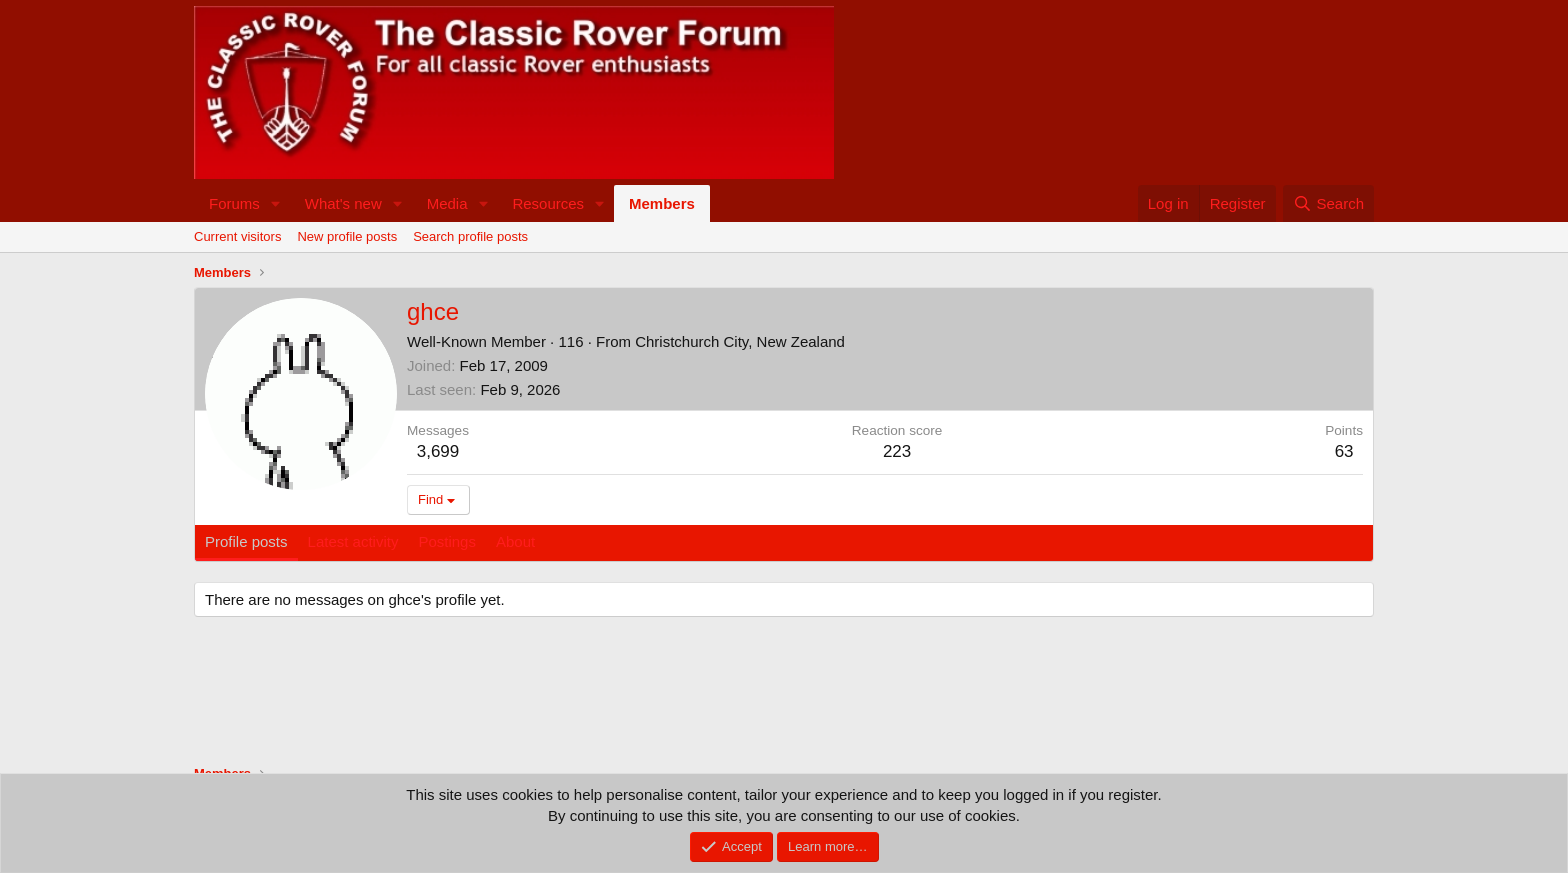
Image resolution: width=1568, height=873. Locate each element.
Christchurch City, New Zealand (740, 341)
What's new (343, 203)
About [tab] (515, 541)
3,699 (438, 451)
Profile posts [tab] (246, 541)
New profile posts (347, 236)
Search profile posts (470, 236)
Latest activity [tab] (353, 541)
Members (662, 203)
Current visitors (237, 236)
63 (1344, 451)
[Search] (1328, 203)
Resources (548, 203)
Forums (234, 203)
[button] (276, 203)
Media (447, 203)
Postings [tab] (447, 541)
